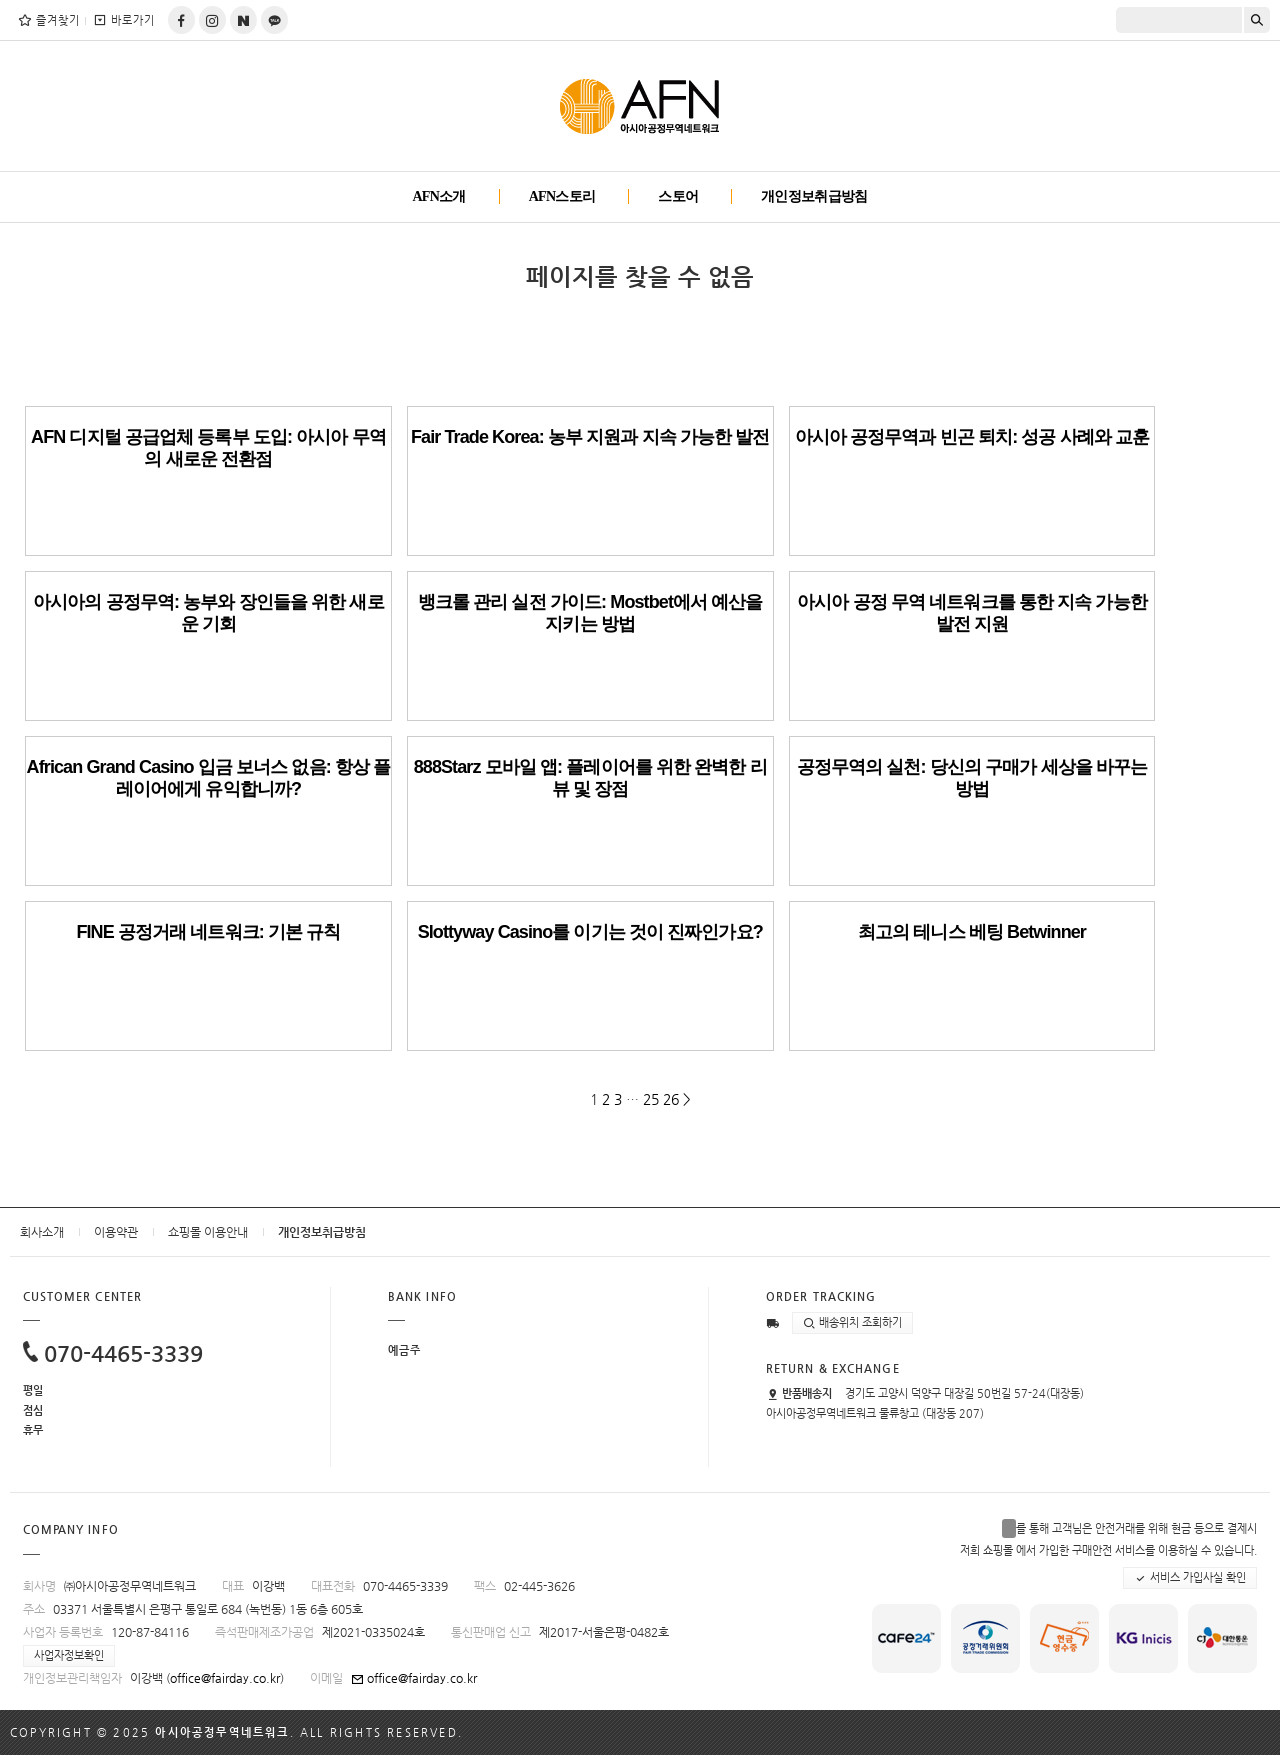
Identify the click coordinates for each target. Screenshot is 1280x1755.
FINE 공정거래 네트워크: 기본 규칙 (208, 932)
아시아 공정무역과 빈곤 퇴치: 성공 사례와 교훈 (972, 437)
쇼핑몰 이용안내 (208, 1232)
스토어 (678, 196)
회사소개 (42, 1232)
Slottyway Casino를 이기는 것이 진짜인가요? (590, 932)
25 (651, 1099)
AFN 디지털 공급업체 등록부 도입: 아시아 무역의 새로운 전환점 (208, 448)
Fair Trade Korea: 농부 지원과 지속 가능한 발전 (590, 437)
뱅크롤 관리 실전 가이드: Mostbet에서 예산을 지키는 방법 (590, 613)
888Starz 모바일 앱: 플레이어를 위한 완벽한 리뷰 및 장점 (590, 778)
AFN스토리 (562, 196)
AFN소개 (438, 196)
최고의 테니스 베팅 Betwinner (972, 932)
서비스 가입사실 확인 (1190, 1578)
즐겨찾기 (48, 20)
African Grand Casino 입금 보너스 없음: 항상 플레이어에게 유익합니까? (209, 778)
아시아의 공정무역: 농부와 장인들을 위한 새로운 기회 (208, 613)
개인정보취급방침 (814, 196)
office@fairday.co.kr (225, 1678)
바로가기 (123, 20)
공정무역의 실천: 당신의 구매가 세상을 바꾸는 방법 (972, 778)
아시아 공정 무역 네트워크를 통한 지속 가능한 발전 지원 (972, 613)
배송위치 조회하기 (852, 1323)
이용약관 (116, 1232)
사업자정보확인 (69, 1655)
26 (671, 1099)
